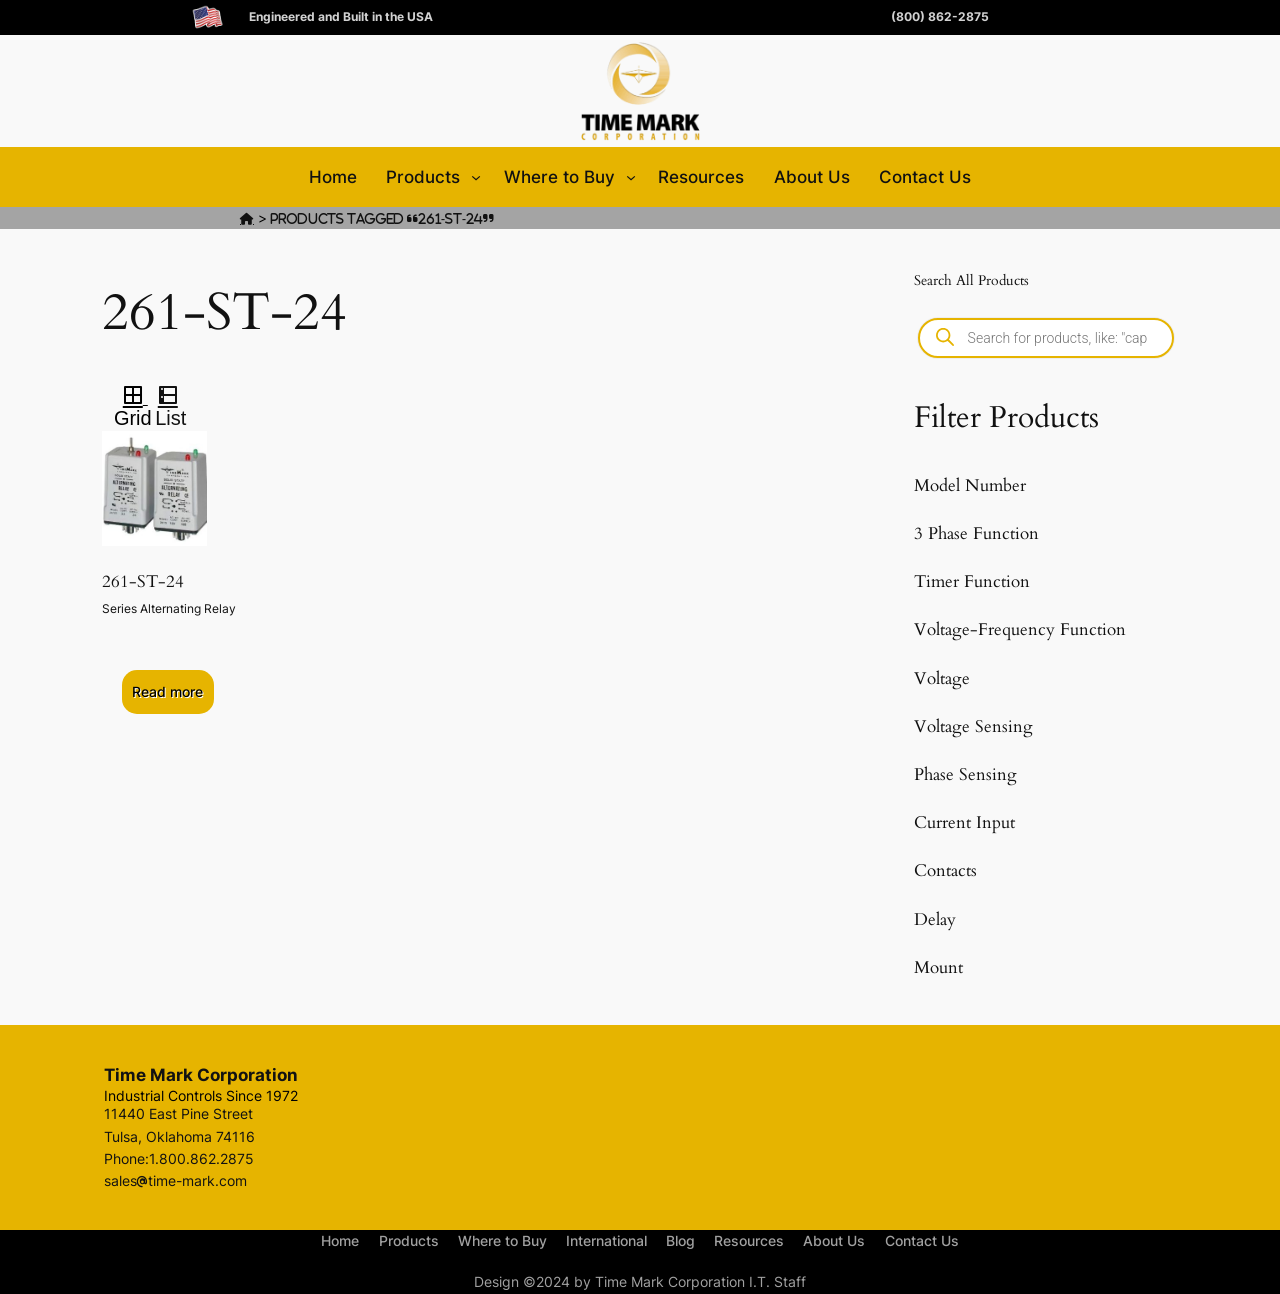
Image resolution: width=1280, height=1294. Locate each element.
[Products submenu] (476, 177)
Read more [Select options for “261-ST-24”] (167, 691)
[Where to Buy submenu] (631, 177)
